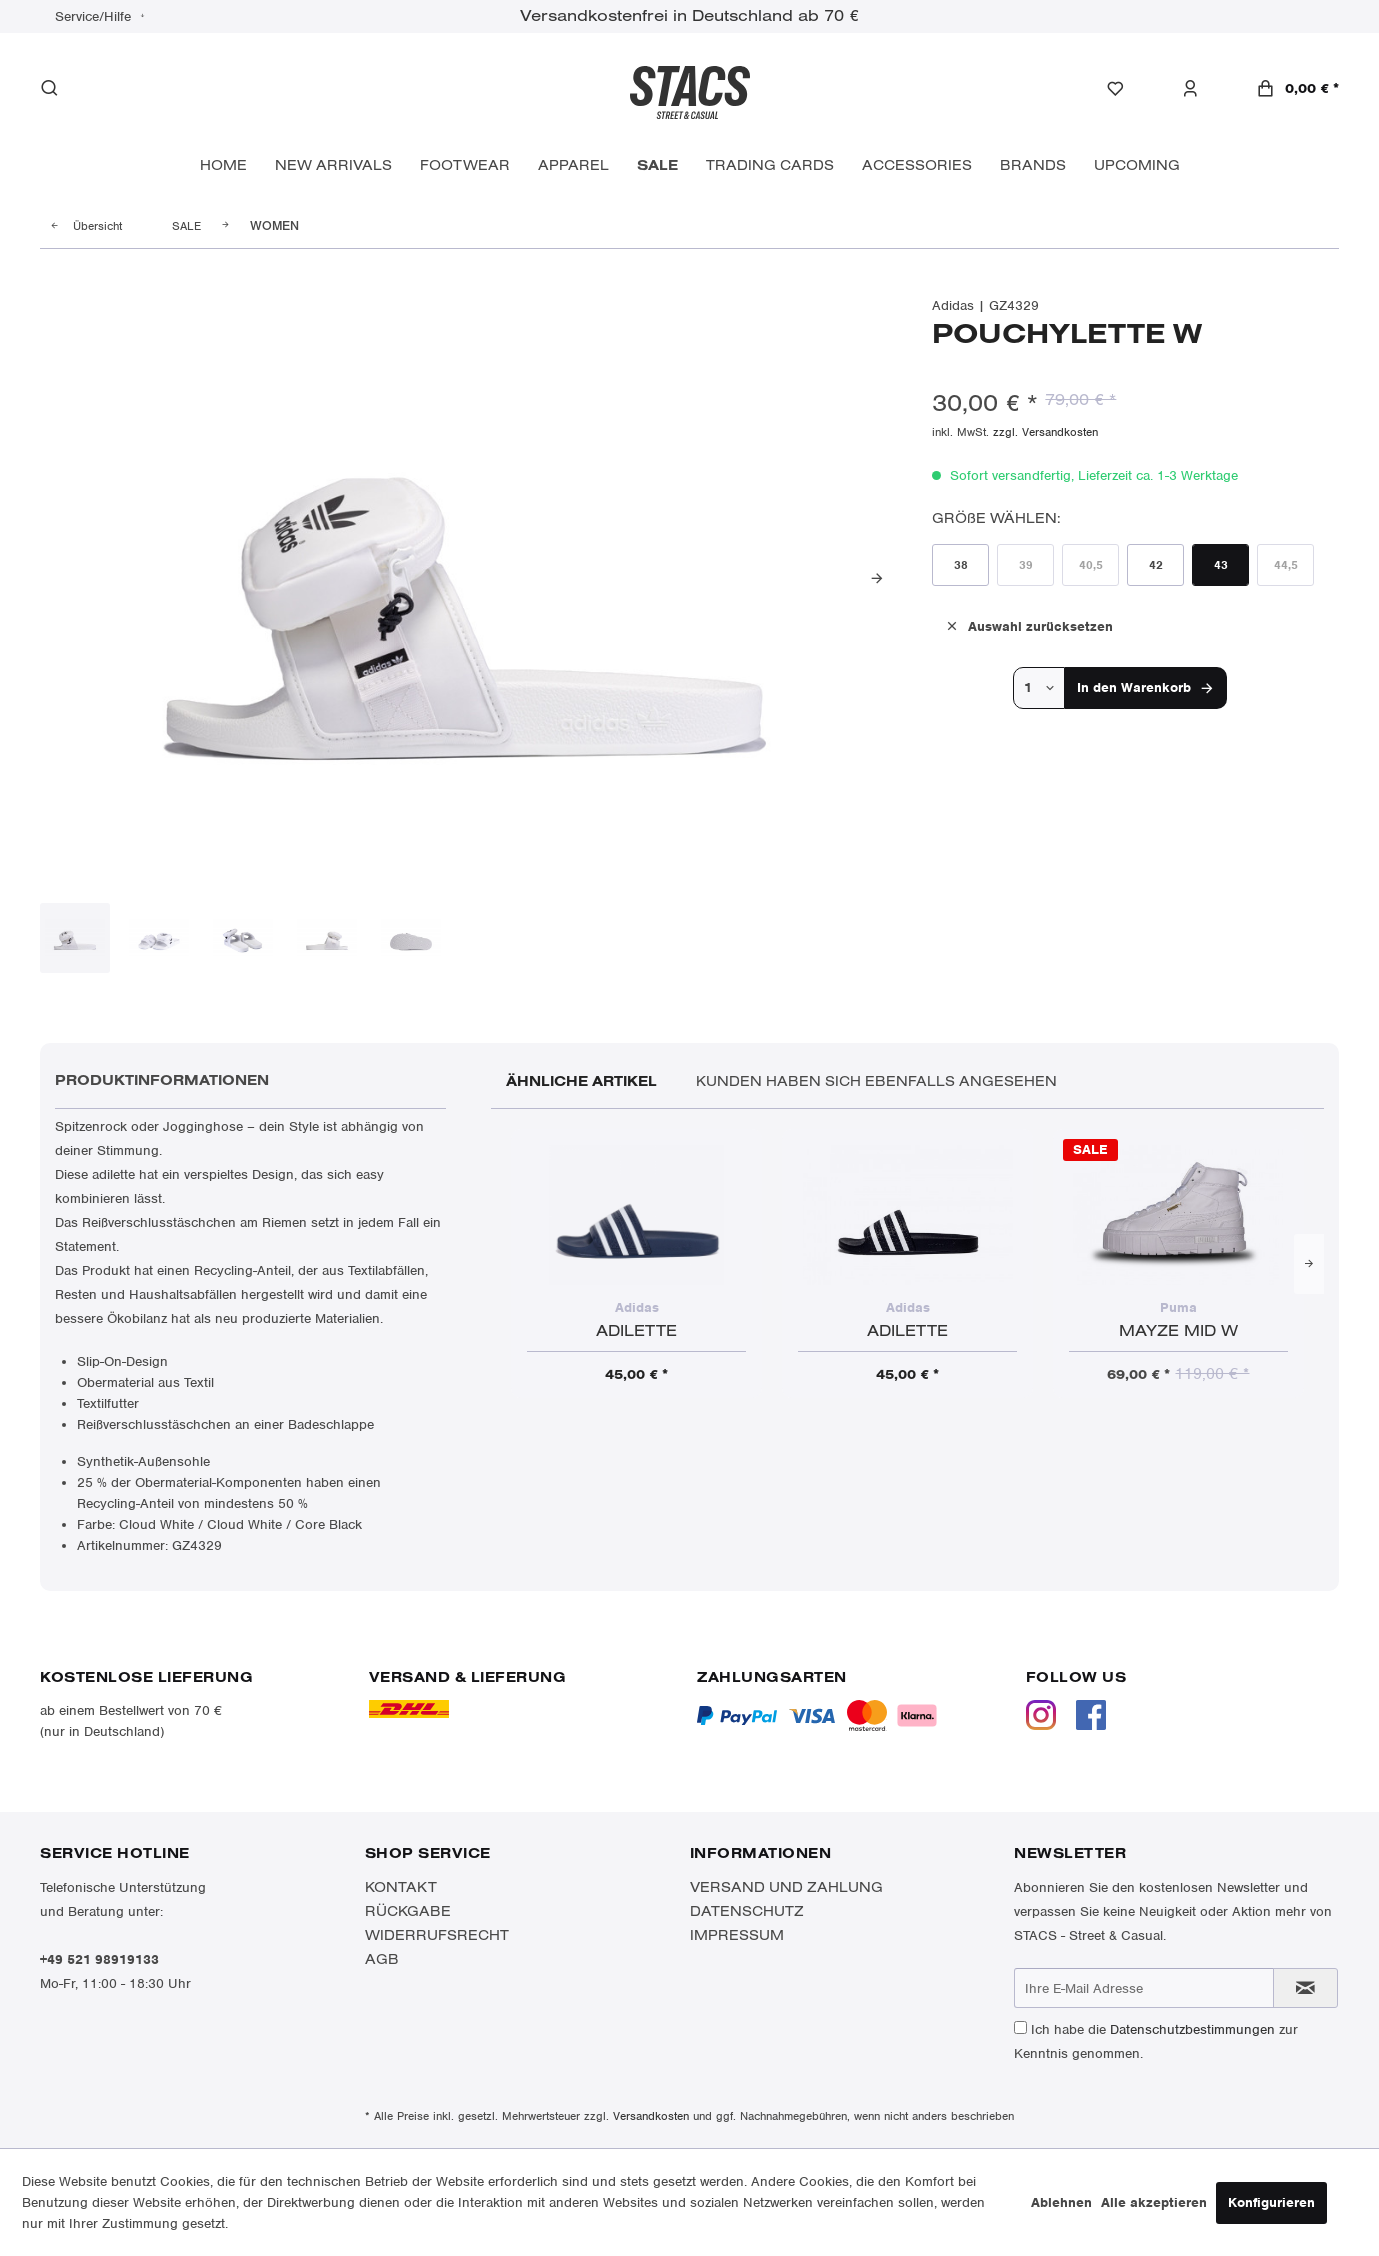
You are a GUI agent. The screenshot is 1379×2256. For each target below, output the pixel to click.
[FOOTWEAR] (465, 165)
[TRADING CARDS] (770, 165)
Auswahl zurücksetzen (1028, 625)
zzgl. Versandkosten (1045, 432)
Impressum (737, 1935)
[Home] (223, 165)
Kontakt (401, 1887)
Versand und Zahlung (786, 1887)
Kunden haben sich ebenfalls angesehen (876, 1081)
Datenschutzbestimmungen (1192, 2029)
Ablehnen (1061, 2202)
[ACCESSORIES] (917, 165)
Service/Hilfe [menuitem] (95, 16)
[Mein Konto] (1200, 89)
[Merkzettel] (1125, 89)
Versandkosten (651, 2116)
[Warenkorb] (1297, 88)
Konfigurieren (1271, 2202)
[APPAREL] (573, 165)
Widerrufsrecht (437, 1935)
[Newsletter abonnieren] (1305, 1988)
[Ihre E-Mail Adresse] (1144, 1988)
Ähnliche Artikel (581, 1081)
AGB (382, 1959)
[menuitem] (1125, 89)
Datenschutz (747, 1911)
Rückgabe (408, 1911)
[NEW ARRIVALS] (333, 165)
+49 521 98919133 (99, 1959)
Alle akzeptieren (1154, 2202)
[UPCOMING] (1137, 165)
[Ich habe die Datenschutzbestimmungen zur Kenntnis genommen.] (1020, 2027)
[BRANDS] (1033, 165)
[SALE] (657, 165)
